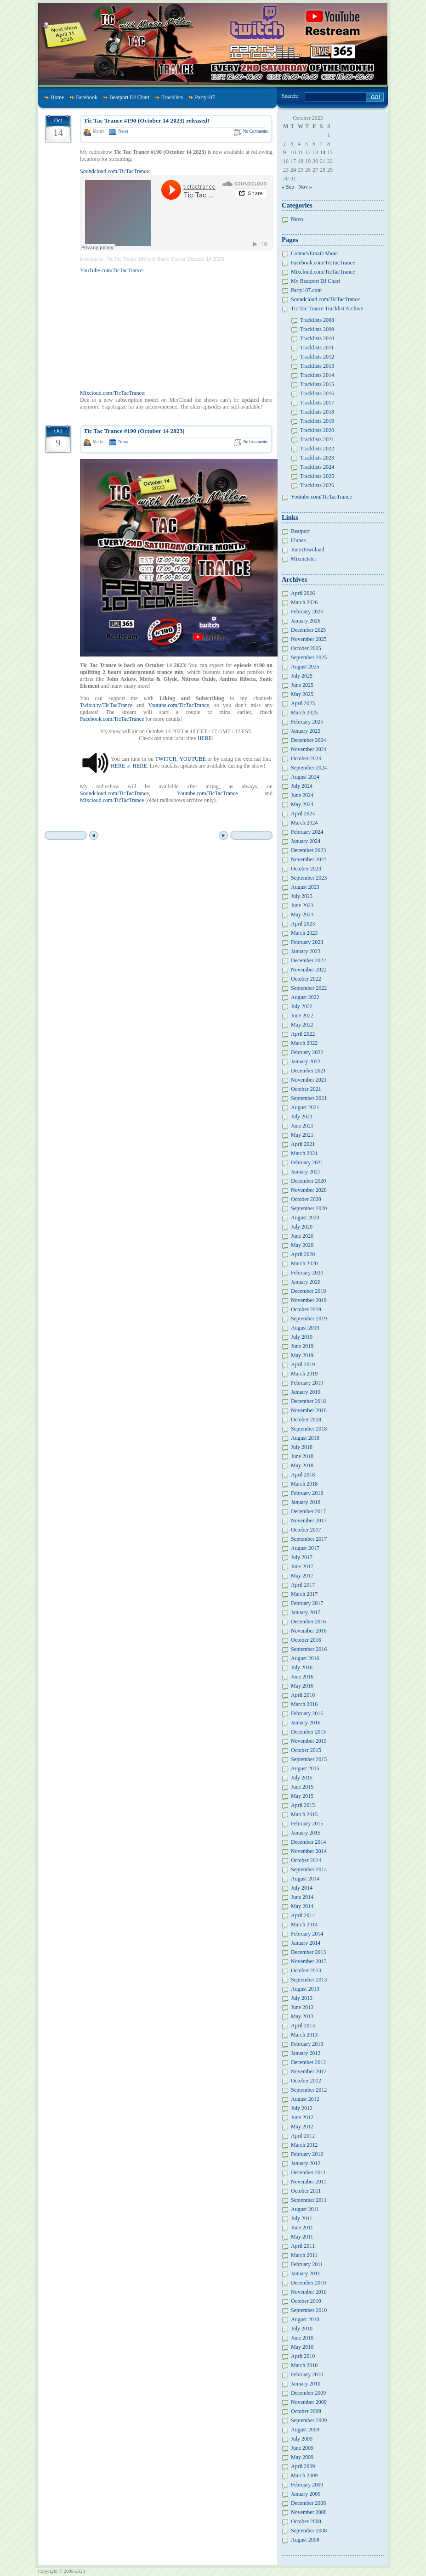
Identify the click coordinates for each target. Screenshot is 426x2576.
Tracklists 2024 (317, 467)
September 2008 (309, 2530)
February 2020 (307, 1272)
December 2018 (308, 1401)
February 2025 (307, 721)
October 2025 (306, 648)
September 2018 (309, 1428)
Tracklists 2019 (317, 421)
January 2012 (305, 2163)
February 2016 (307, 1713)
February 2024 (307, 832)
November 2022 (309, 969)
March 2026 (304, 602)
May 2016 (302, 1686)
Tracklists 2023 (317, 458)
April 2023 (303, 923)
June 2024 (302, 795)
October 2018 (306, 1419)
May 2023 (302, 914)
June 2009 (302, 2448)
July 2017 (301, 1557)
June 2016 (302, 1676)
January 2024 (305, 841)
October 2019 (306, 1309)
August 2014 (305, 1878)
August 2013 (305, 1989)
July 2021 (301, 1116)
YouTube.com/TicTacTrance (111, 270)
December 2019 (308, 1291)
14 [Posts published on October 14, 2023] (322, 152)
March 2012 (304, 2145)
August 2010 (305, 2319)
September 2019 (309, 1318)
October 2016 (306, 1640)
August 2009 (305, 2429)
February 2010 (307, 2374)
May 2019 (302, 1355)
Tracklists (172, 97)
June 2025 (302, 685)
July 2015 (301, 1777)
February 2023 (307, 942)
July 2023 (301, 896)
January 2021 (305, 1171)
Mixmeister (303, 559)
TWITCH (165, 759)
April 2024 (303, 813)
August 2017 (305, 1548)
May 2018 (302, 1465)
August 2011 (305, 2209)
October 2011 (306, 2191)
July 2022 (301, 1006)
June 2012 (302, 2117)
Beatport (300, 531)
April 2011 (303, 2246)
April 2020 (303, 1254)
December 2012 (308, 2062)
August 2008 (305, 2540)
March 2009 (304, 2475)
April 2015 (303, 1805)
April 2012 (303, 2136)
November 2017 (309, 1520)
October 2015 (306, 1750)
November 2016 (309, 1631)
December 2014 (308, 1842)
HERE (205, 738)
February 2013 (307, 2044)
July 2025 (301, 676)
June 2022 (302, 1015)
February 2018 (307, 1493)
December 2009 (308, 2393)
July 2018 (301, 1447)
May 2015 (302, 1796)
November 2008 (309, 2512)
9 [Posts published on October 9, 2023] (284, 152)
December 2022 (308, 960)
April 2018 (303, 1474)
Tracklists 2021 (317, 439)
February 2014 (307, 1934)
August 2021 (305, 1107)
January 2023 (305, 951)
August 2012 (305, 2099)
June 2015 (302, 1787)
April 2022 (303, 1034)
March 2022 (304, 1043)
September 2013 (309, 1979)
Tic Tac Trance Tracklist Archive (327, 308)
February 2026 (307, 611)
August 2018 (305, 1438)
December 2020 (308, 1181)
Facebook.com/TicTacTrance (112, 719)
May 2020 (302, 1245)
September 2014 (309, 1869)
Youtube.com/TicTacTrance (178, 705)
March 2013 (304, 2035)
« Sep (288, 187)
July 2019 (301, 1337)
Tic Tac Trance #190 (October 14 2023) (134, 430)
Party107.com (306, 290)
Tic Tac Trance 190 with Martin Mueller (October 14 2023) (165, 259)
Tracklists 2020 (317, 430)
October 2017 (306, 1530)
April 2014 (303, 1915)
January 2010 (305, 2383)
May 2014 (302, 1906)
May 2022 (302, 1024)
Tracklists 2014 (317, 375)
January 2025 (305, 731)
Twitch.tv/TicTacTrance (106, 705)
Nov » (305, 187)
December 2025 (308, 630)
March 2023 (304, 933)
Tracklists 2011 (317, 347)
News (123, 131)
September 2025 (309, 657)
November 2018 (309, 1410)
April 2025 (303, 703)
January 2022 (305, 1061)
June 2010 (302, 2338)
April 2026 (303, 593)
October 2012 (306, 2080)
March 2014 (304, 1924)
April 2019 (303, 1364)
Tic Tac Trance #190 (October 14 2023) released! (147, 120)
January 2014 (305, 1943)
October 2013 (306, 1970)
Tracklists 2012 (317, 357)
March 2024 (304, 822)
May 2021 (302, 1135)
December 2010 (308, 2282)
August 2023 (305, 887)
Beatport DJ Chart (129, 97)
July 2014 (301, 1888)
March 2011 (304, 2255)
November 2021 (309, 1080)
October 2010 (306, 2301)
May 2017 (302, 1575)
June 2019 (302, 1346)
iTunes (298, 540)
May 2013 (302, 2016)
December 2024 (308, 740)
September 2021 (309, 1098)
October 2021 (306, 1089)
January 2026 (305, 620)
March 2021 (304, 1153)
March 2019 (304, 1373)
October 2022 (306, 979)
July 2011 (301, 2218)
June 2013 (302, 2007)
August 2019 (305, 1327)
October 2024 (306, 758)
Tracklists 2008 (317, 320)
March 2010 (304, 2365)
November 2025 (309, 639)
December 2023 (308, 850)
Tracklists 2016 (317, 393)
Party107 (205, 97)
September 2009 (309, 2420)
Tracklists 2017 (317, 402)
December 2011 (308, 2172)
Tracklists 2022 (317, 448)
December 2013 (308, 1952)
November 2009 (309, 2402)
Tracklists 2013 (317, 366)
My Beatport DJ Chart (315, 281)
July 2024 (301, 786)
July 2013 (301, 1998)
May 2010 (302, 2347)
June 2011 (302, 2227)
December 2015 (308, 1732)
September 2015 (309, 1759)
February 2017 (307, 1603)
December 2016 (308, 1621)
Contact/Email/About (314, 253)
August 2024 (305, 777)
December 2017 (308, 1511)
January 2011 (305, 2273)
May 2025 (302, 694)
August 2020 (305, 1217)
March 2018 (304, 1484)
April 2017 (303, 1585)
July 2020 (301, 1226)
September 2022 (309, 988)
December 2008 (308, 2503)
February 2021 (307, 1162)
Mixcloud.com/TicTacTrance (112, 393)
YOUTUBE (192, 759)
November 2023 (309, 859)
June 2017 (302, 1566)
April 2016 (303, 1695)
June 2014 (302, 1897)
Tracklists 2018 (317, 412)
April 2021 (303, 1144)
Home (57, 97)
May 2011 (302, 2237)
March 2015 (304, 1814)
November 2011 (308, 2181)
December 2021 (308, 1070)
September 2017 (309, 1539)
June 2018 (302, 1456)
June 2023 (302, 905)
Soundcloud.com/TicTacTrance (114, 171)
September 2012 (309, 2090)
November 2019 (309, 1300)
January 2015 (305, 1833)
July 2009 (301, 2439)
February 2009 (307, 2484)
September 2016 (309, 1649)
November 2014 (309, 1851)
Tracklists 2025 (317, 476)
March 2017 (304, 1594)
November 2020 (309, 1190)
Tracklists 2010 (317, 338)
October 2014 (306, 1860)
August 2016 (305, 1658)
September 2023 (309, 878)
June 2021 (302, 1125)
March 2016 (304, 1704)
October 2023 (306, 868)
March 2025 (304, 712)
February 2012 (307, 2154)
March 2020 (304, 1263)
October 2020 (306, 1199)
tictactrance (91, 259)
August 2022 (305, 997)
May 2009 (302, 2457)
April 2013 (303, 2025)
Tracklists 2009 (317, 329)
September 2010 (309, 2310)
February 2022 (307, 1052)
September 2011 (309, 2200)
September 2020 (309, 1208)
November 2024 (309, 749)
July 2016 (301, 1667)
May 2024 (302, 804)
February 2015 (307, 1823)
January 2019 (305, 1392)
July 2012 (301, 2108)
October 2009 (306, 2411)
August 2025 (305, 666)
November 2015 (309, 1741)
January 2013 (305, 2053)
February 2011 (307, 2264)
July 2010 (301, 2328)
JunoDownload (307, 549)
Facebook (86, 97)
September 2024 (309, 767)
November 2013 (309, 1961)
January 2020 (305, 1282)
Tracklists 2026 (317, 485)
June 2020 (302, 1236)
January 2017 (305, 1612)
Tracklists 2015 (317, 384)
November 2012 (309, 2071)
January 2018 (305, 1502)
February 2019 (307, 1383)
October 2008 (306, 2521)
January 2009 (305, 2494)
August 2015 (305, 1768)
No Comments (255, 131)
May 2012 (302, 2126)
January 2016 (305, 1722)
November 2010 (309, 2292)
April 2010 (303, 2356)
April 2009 (303, 2466)
